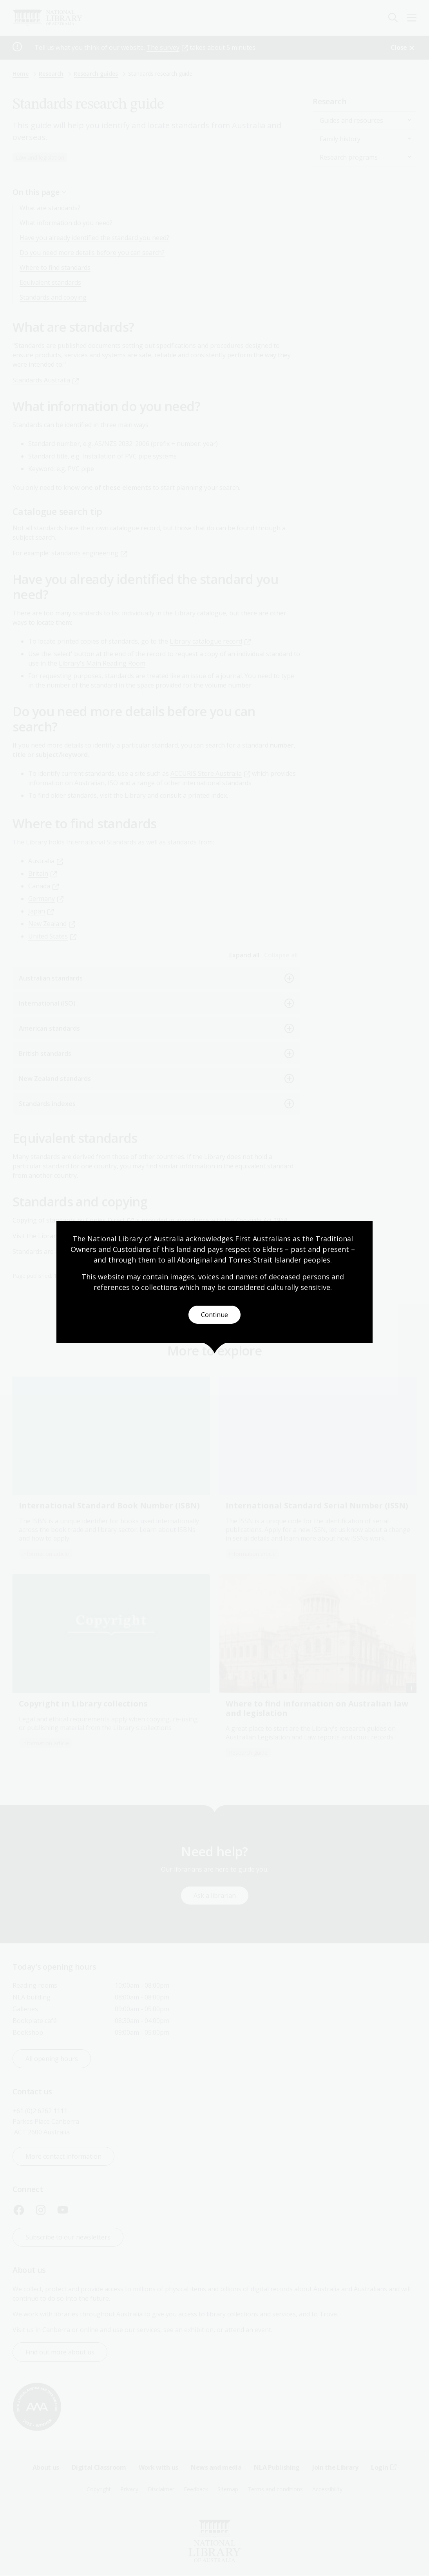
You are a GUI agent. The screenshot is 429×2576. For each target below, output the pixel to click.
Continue (214, 1314)
